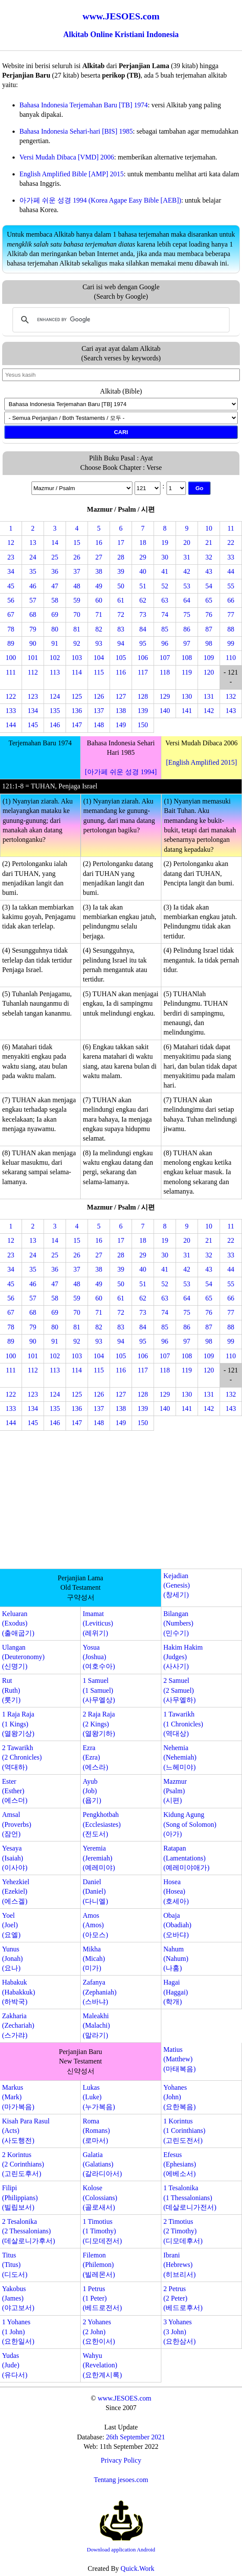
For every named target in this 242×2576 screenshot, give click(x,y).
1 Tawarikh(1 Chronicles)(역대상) (183, 1723)
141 (187, 710)
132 (231, 696)
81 (76, 629)
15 (76, 542)
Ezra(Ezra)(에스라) (95, 1757)
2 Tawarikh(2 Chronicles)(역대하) (22, 1757)
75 (186, 614)
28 (120, 557)
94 (120, 643)
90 (32, 643)
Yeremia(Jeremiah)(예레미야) (99, 1857)
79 (32, 629)
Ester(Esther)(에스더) (15, 1791)
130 (187, 696)
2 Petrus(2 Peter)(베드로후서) (183, 2298)
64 (186, 600)
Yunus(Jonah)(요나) (12, 1958)
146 (55, 724)
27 (98, 557)
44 (230, 571)
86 (186, 629)
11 (230, 528)
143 (231, 710)
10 (208, 528)
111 (11, 672)
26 (76, 557)
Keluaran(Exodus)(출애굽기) (18, 1623)
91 (54, 643)
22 (230, 542)
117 (143, 672)
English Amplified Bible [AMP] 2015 (71, 174)
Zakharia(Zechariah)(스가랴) (18, 2025)
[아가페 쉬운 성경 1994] (121, 771)
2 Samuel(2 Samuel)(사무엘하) (179, 1690)
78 (10, 629)
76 (208, 614)
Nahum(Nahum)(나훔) (176, 1958)
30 (164, 557)
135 (55, 710)
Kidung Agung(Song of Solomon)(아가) (190, 1824)
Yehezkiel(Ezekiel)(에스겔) (15, 1891)
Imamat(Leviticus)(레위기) (98, 1623)
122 (11, 696)
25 (54, 557)
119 (187, 672)
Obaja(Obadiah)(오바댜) (177, 1925)
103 (77, 657)
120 (209, 672)
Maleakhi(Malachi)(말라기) (96, 2025)
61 (120, 600)
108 (187, 657)
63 (164, 600)
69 (54, 614)
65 (208, 600)
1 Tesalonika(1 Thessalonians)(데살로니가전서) (190, 2197)
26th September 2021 (135, 2437)
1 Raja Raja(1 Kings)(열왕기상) (18, 1723)
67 (10, 614)
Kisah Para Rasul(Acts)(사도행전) (26, 2130)
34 (10, 571)
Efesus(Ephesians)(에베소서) (179, 2164)
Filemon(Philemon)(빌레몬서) (99, 2264)
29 (142, 557)
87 (208, 629)
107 (165, 657)
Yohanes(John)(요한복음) (179, 2097)
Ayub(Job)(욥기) (92, 1791)
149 (121, 724)
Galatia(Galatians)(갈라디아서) (102, 2164)
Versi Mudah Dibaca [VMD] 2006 (66, 157)
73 (142, 614)
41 (164, 571)
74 (164, 614)
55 (230, 586)
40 (142, 571)
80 (54, 629)
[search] (119, 320)
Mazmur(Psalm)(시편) (175, 1791)
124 (55, 696)
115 (99, 672)
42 (186, 571)
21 (208, 542)
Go (199, 488)
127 (121, 696)
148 (99, 724)
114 (77, 672)
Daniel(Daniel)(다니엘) (95, 1891)
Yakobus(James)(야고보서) (18, 2298)
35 (32, 571)
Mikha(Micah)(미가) (94, 1958)
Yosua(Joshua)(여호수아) (99, 1657)
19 (164, 542)
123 (33, 696)
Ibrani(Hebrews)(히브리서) (179, 2264)
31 (186, 557)
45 (10, 586)
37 (76, 571)
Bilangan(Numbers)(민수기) (178, 1623)
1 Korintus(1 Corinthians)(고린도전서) (184, 2130)
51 (142, 586)
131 (209, 696)
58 (54, 600)
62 (142, 600)
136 (77, 710)
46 (32, 586)
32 (208, 557)
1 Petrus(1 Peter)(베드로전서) (102, 2298)
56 (10, 600)
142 (209, 710)
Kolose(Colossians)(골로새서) (100, 2197)
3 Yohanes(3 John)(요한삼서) (179, 2331)
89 (10, 643)
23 (10, 557)
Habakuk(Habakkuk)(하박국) (18, 1992)
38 (98, 571)
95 (142, 643)
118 (165, 672)
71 (98, 614)
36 (54, 571)
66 (230, 600)
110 (231, 657)
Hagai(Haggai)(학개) (175, 1992)
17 (120, 542)
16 (98, 542)
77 (230, 614)
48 (76, 586)
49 (98, 586)
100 (11, 657)
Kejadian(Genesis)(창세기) (176, 1585)
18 (142, 542)
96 (164, 643)
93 (98, 643)
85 (164, 629)
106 (143, 657)
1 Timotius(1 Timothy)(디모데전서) (102, 2231)
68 (32, 614)
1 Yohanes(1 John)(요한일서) (18, 2331)
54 (208, 586)
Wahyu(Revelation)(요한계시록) (102, 2365)
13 (32, 542)
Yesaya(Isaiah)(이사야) (15, 1857)
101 (33, 657)
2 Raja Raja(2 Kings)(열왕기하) (99, 1723)
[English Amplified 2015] (201, 762)
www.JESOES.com (124, 2398)
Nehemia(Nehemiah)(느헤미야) (179, 1757)
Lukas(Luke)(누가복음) (99, 2097)
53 (186, 586)
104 (99, 657)
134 (33, 710)
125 (77, 696)
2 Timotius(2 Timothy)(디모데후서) (183, 2231)
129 (165, 696)
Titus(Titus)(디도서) (15, 2264)
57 (32, 600)
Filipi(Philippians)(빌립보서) (20, 2197)
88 (230, 629)
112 (33, 672)
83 (120, 629)
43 (208, 571)
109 (209, 657)
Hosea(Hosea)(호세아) (176, 1891)
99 (230, 643)
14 (54, 542)
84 (142, 629)
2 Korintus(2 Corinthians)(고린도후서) (23, 2164)
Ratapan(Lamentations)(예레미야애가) (186, 1857)
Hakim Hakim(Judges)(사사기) (183, 1657)
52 (164, 586)
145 (33, 724)
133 (11, 710)
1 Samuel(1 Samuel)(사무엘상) (99, 1690)
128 (143, 696)
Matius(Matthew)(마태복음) (179, 2059)
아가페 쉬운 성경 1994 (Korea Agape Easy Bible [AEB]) (100, 200)
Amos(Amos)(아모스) (95, 1925)
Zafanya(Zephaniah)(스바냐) (99, 1992)
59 (76, 600)
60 (98, 600)
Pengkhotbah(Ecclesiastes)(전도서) (102, 1824)
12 (10, 542)
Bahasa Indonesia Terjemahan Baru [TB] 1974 (83, 105)
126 (99, 696)
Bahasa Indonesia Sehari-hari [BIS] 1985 (76, 131)
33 (230, 557)
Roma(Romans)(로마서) (96, 2130)
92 (76, 643)
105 (121, 657)
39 (120, 571)
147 (77, 724)
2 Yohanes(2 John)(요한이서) (99, 2331)
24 (32, 557)
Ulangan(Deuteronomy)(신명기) (23, 1657)
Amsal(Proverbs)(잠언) (16, 1824)
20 (186, 542)
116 (121, 672)
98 (208, 643)
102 (55, 657)
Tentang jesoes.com (121, 2479)
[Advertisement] (121, 1501)
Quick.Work (137, 2568)
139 (143, 710)
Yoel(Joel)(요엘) (11, 1925)
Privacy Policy (121, 2460)
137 (99, 710)
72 (120, 614)
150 (143, 724)
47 (54, 586)
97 (186, 643)
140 (165, 710)
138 (121, 710)
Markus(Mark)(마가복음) (18, 2097)
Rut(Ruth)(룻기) (11, 1690)
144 (11, 724)
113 (55, 672)
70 (76, 614)
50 (120, 586)
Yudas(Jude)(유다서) (15, 2365)
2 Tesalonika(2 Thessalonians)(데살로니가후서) (28, 2231)
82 (98, 629)
